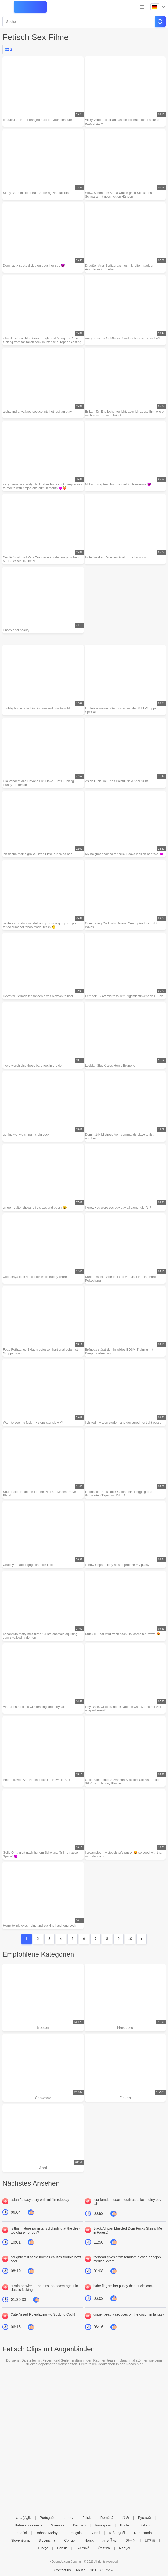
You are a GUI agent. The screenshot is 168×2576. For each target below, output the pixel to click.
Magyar (125, 2548)
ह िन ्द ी (117, 2533)
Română (106, 2518)
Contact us (62, 2570)
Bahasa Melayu (48, 2533)
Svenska (57, 2525)
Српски (69, 2540)
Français (75, 2533)
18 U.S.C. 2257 (102, 2570)
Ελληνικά (82, 2548)
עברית (68, 2518)
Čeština (104, 2548)
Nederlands (143, 2533)
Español (20, 2533)
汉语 (125, 2518)
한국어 (131, 2540)
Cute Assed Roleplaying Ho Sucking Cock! (43, 2314)
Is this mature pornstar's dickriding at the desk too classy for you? (45, 2230)
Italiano (145, 2525)
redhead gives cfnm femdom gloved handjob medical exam (127, 2259)
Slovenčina (46, 2540)
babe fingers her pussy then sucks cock (123, 2286)
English (126, 2525)
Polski (86, 2518)
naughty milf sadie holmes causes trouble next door (46, 2259)
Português (47, 2518)
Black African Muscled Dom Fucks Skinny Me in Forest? (127, 2230)
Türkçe (43, 2548)
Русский (144, 2518)
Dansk (62, 2548)
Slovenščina (20, 2540)
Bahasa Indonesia (28, 2525)
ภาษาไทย (109, 2540)
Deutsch (79, 2525)
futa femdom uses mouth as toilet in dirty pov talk (127, 2202)
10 (130, 1939)
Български (103, 2525)
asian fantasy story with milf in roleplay (40, 2200)
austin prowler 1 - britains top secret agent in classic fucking (44, 2288)
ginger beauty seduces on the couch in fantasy (128, 2314)
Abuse (80, 2570)
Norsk (89, 2540)
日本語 (150, 2540)
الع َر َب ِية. (23, 2518)
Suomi (95, 2533)
